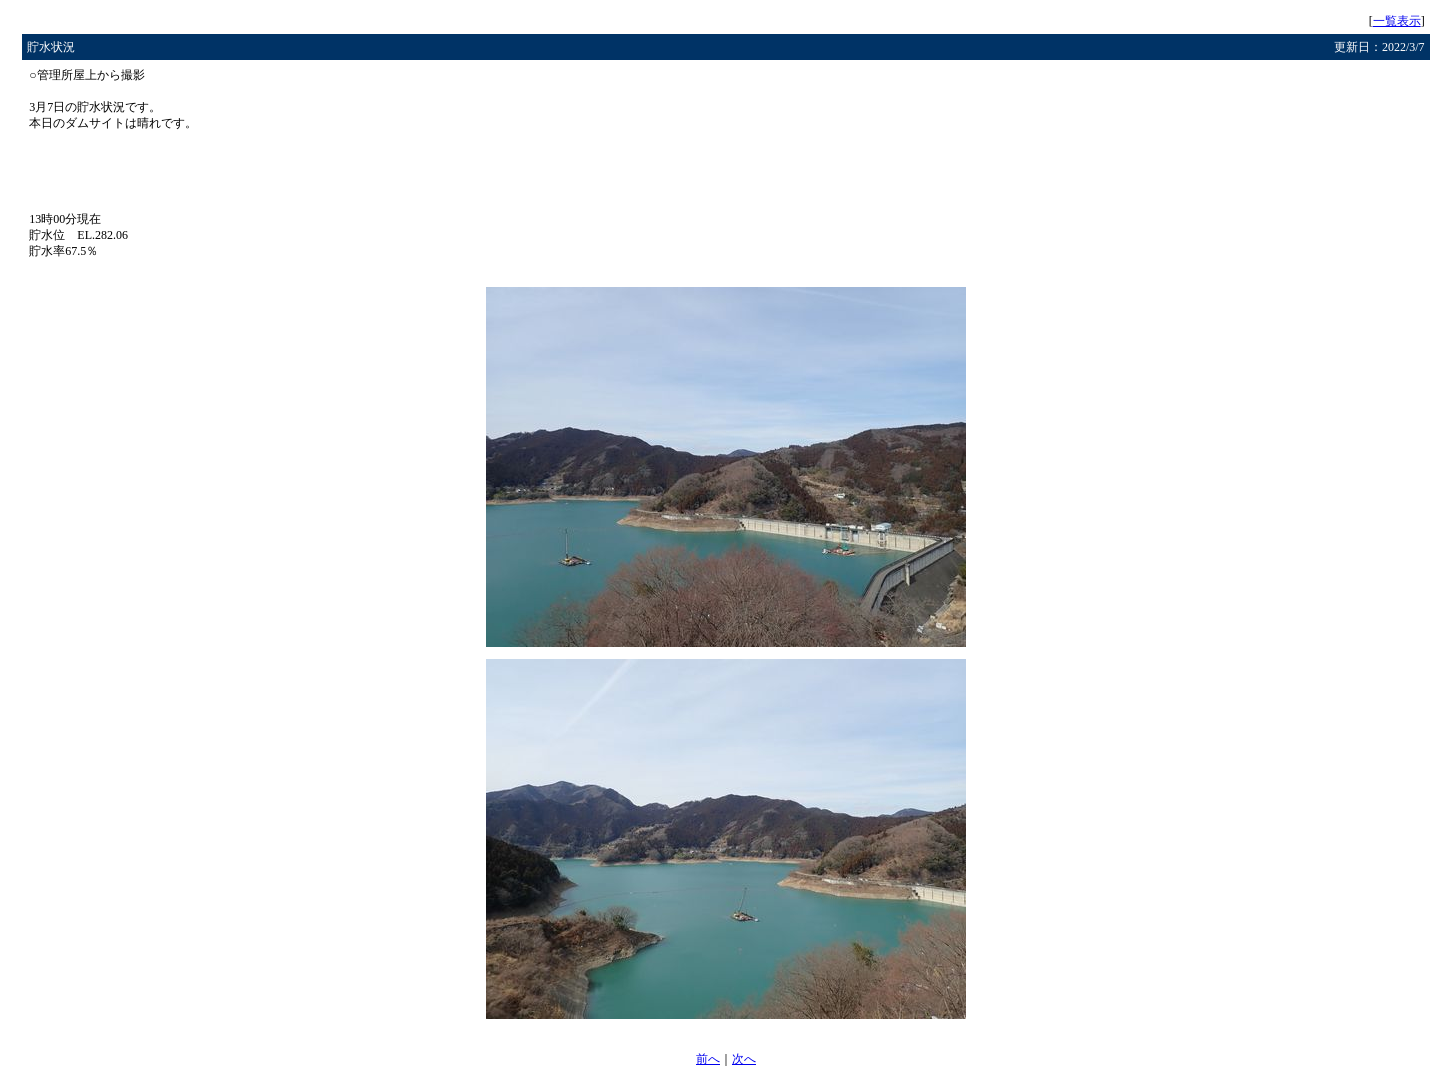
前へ (708, 1059)
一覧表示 (1397, 21)
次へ (744, 1059)
